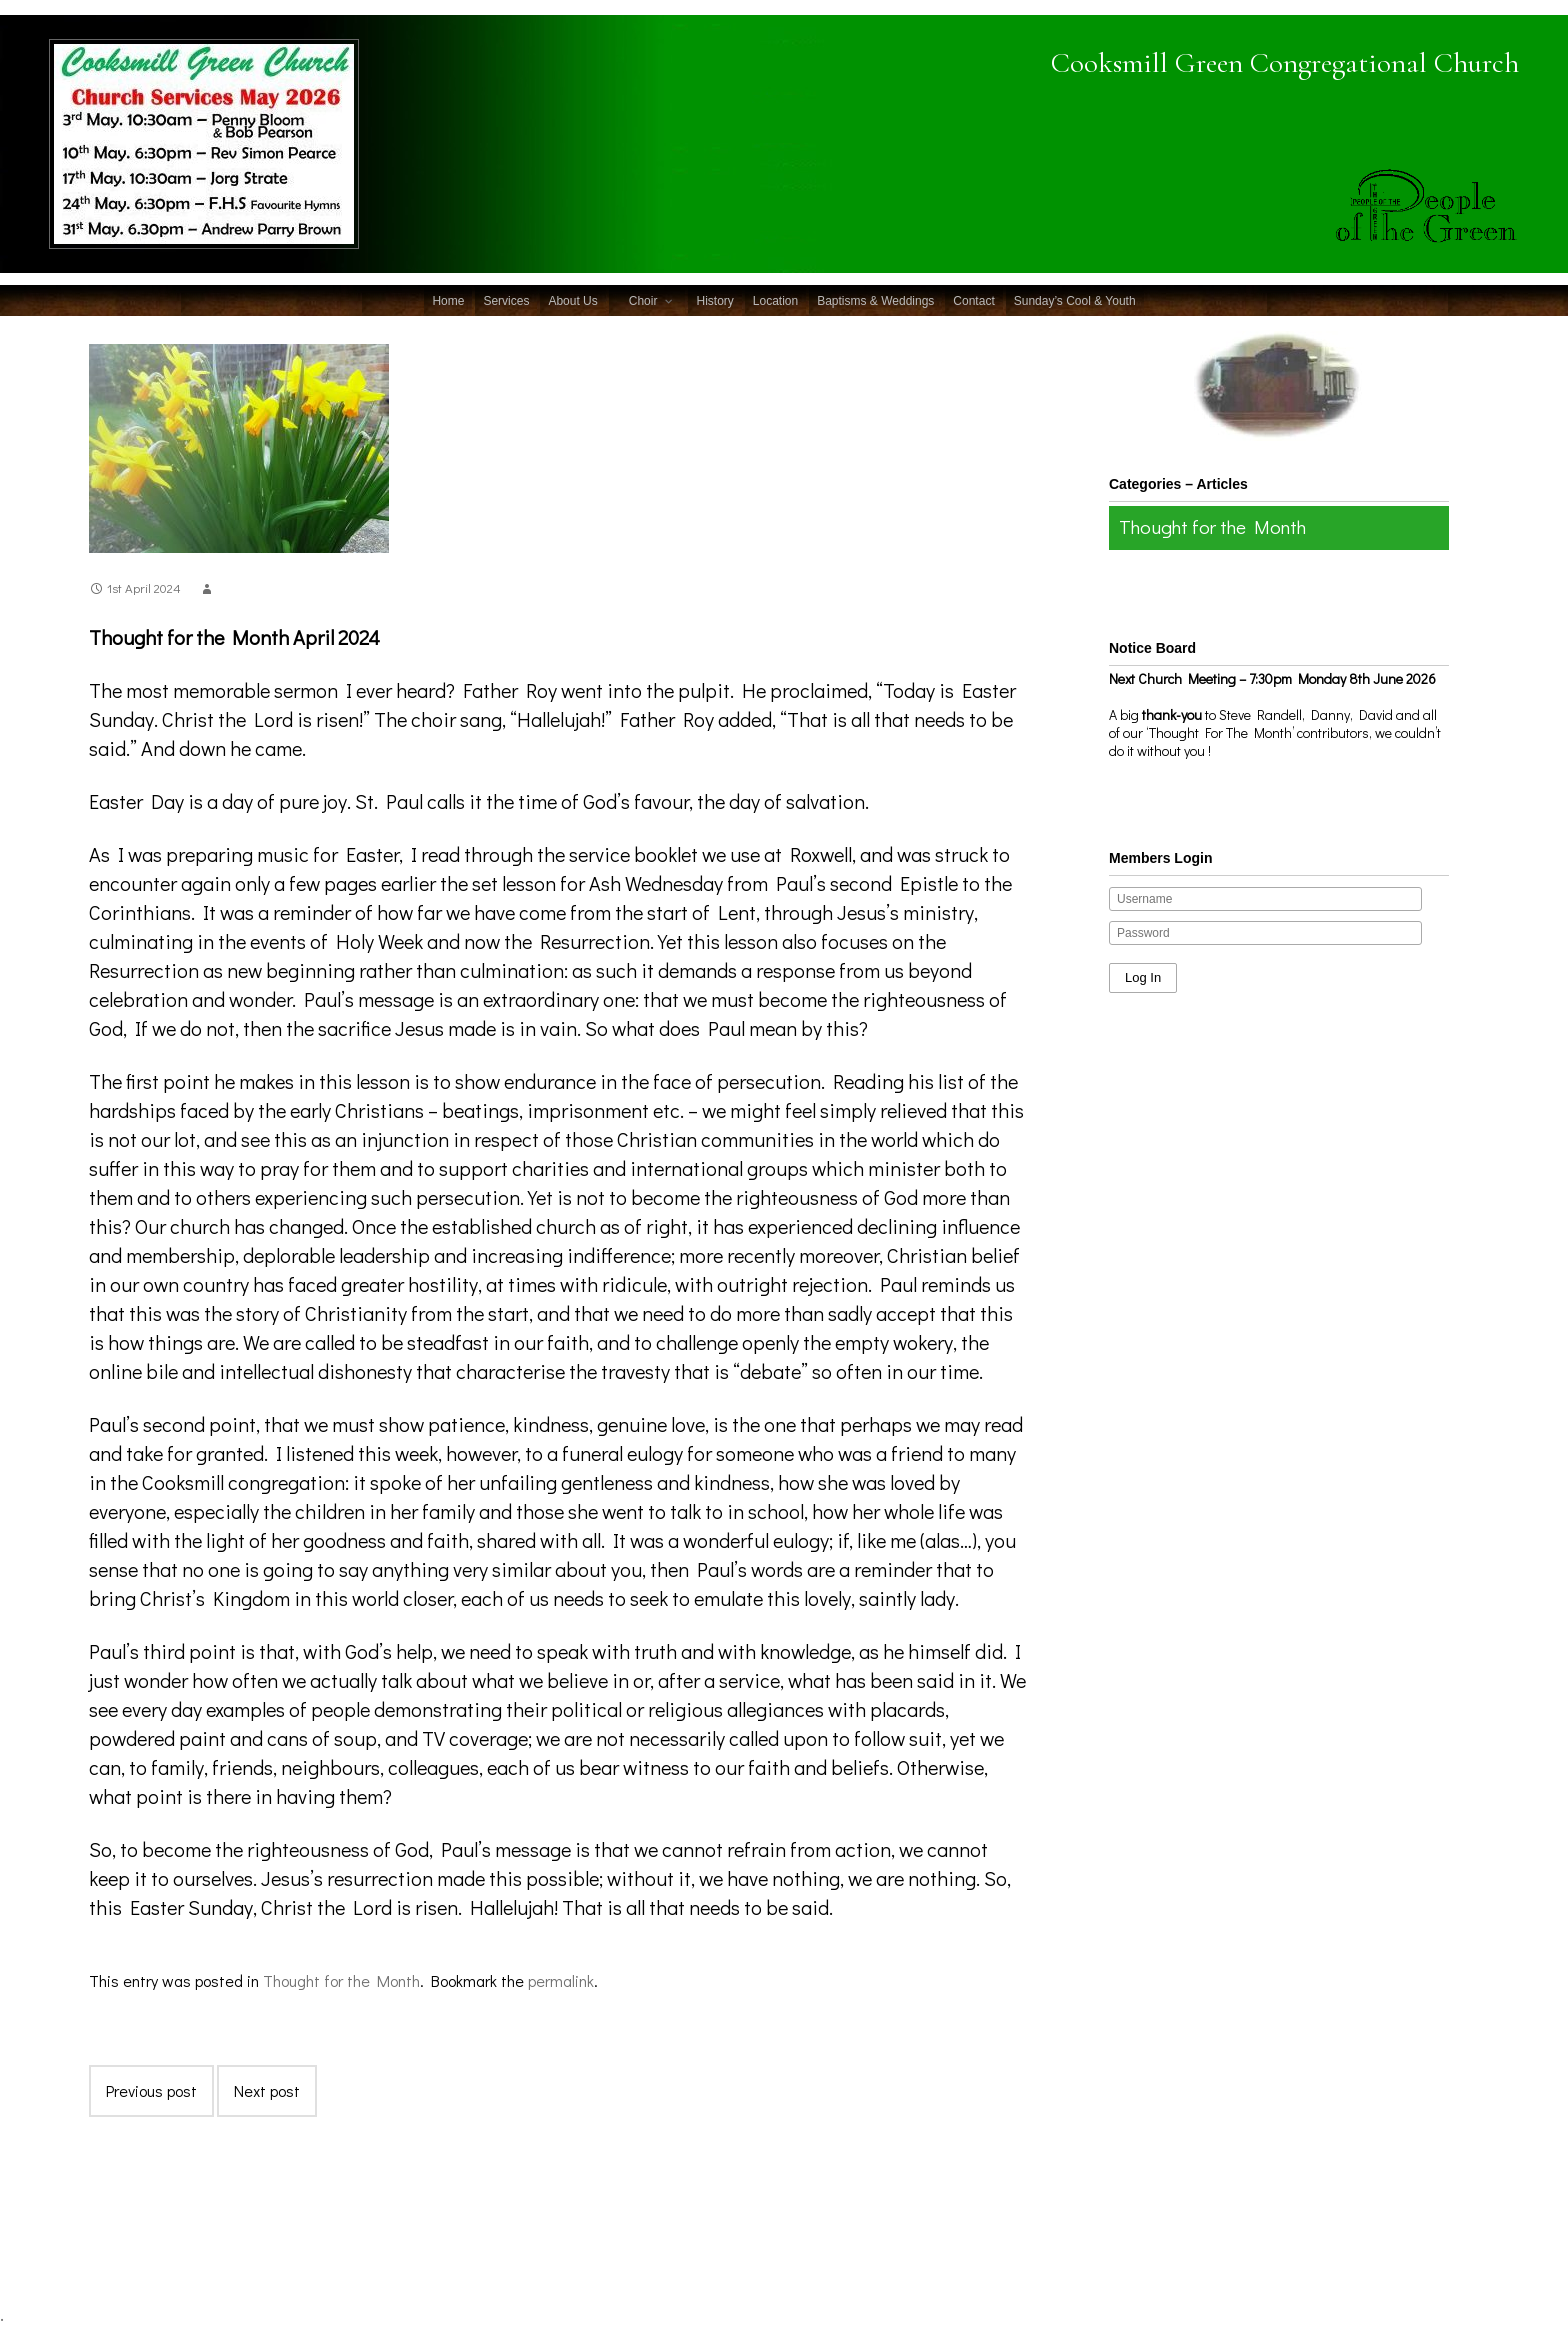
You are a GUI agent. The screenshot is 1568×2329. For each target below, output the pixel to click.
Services (506, 301)
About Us (572, 301)
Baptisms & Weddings (875, 301)
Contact (973, 301)
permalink (561, 1980)
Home (448, 301)
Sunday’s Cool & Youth (1075, 301)
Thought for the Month (341, 1980)
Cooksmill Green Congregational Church (1235, 61)
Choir (643, 301)
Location (775, 301)
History (714, 301)
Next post (267, 2090)
